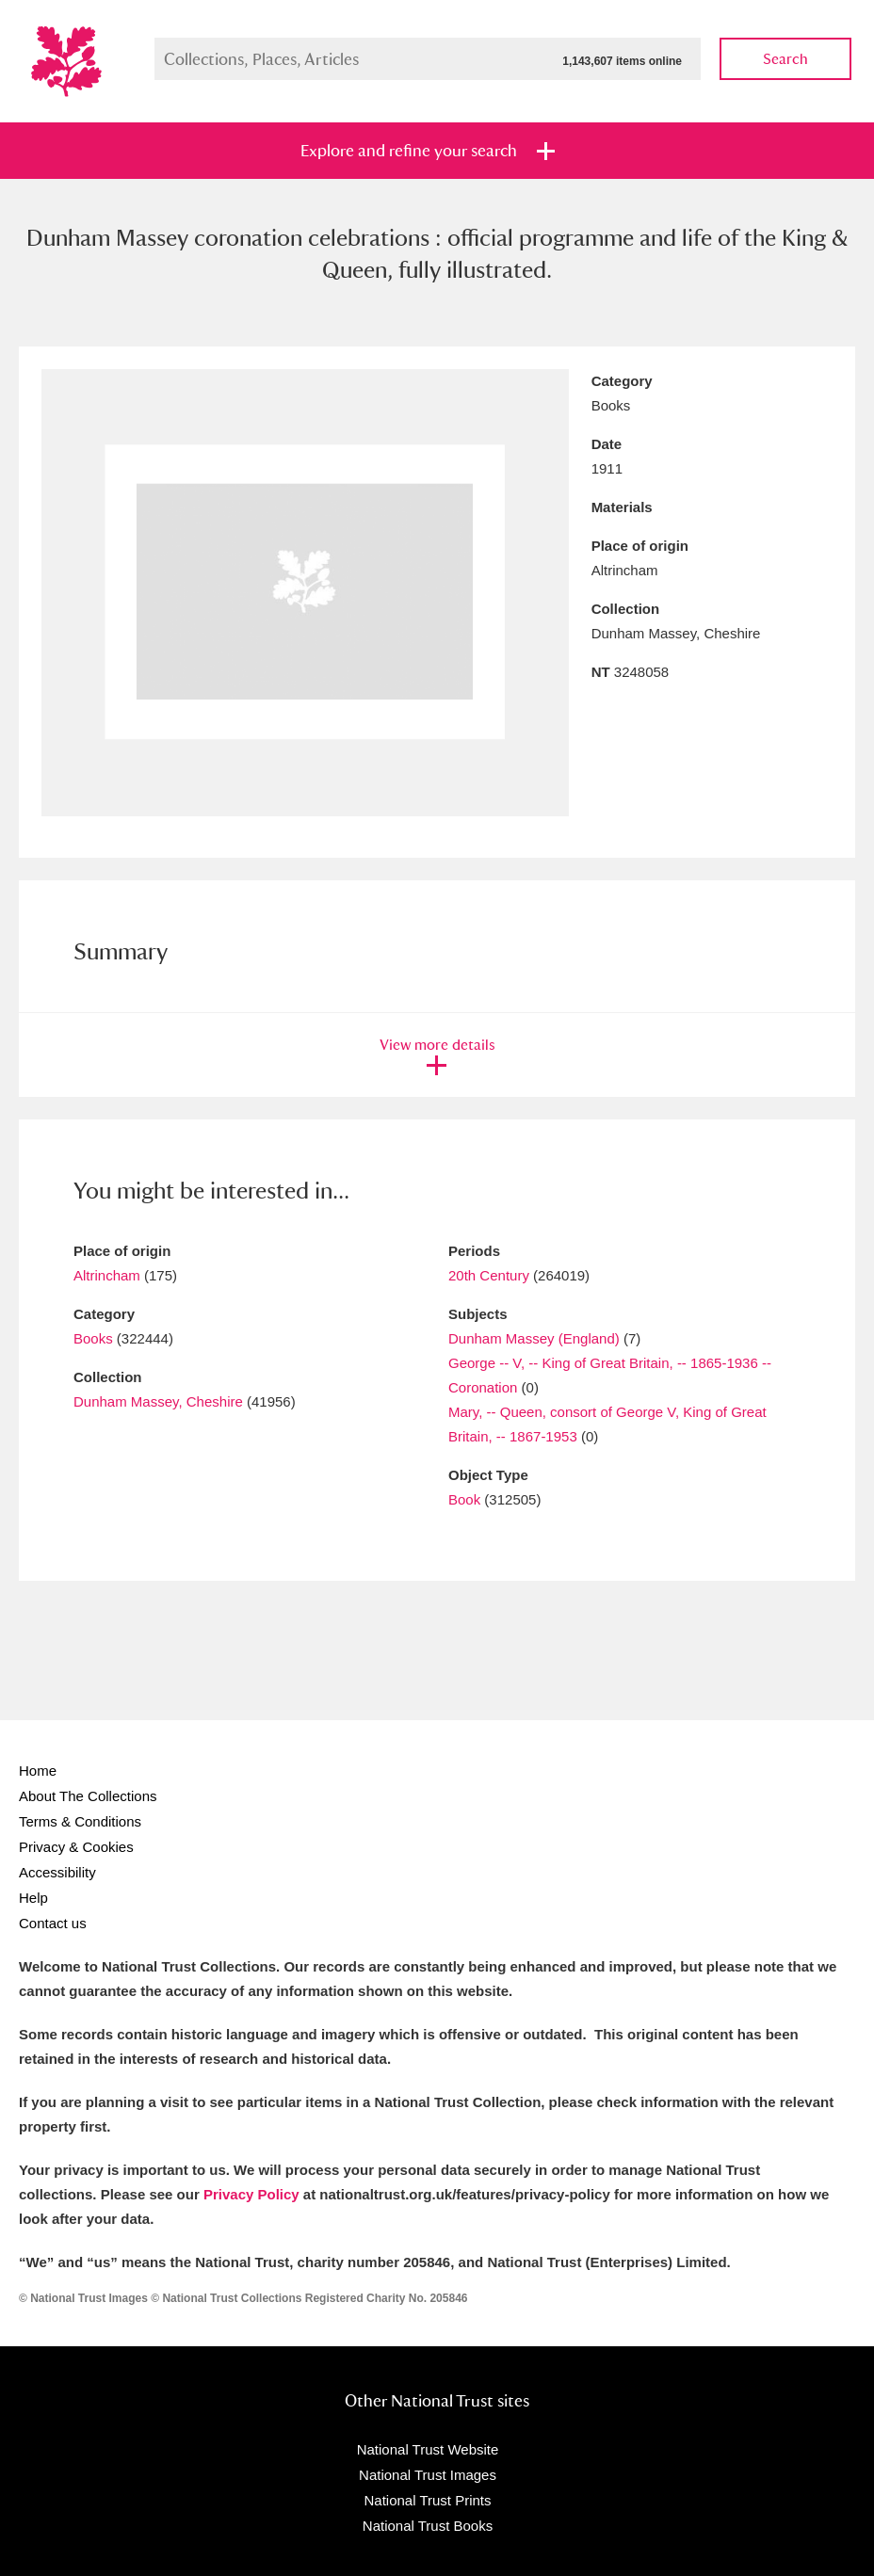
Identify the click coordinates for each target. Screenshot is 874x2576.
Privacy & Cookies (76, 1847)
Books (93, 1338)
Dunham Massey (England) (534, 1338)
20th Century (488, 1275)
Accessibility (57, 1872)
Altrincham (106, 1275)
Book (464, 1499)
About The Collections (87, 1796)
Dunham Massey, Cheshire (158, 1401)
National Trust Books (428, 2526)
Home (38, 1771)
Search (785, 59)
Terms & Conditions (80, 1821)
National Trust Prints (427, 2500)
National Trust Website (428, 2449)
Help (33, 1898)
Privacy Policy (251, 2194)
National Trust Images (427, 2475)
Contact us (53, 1923)
